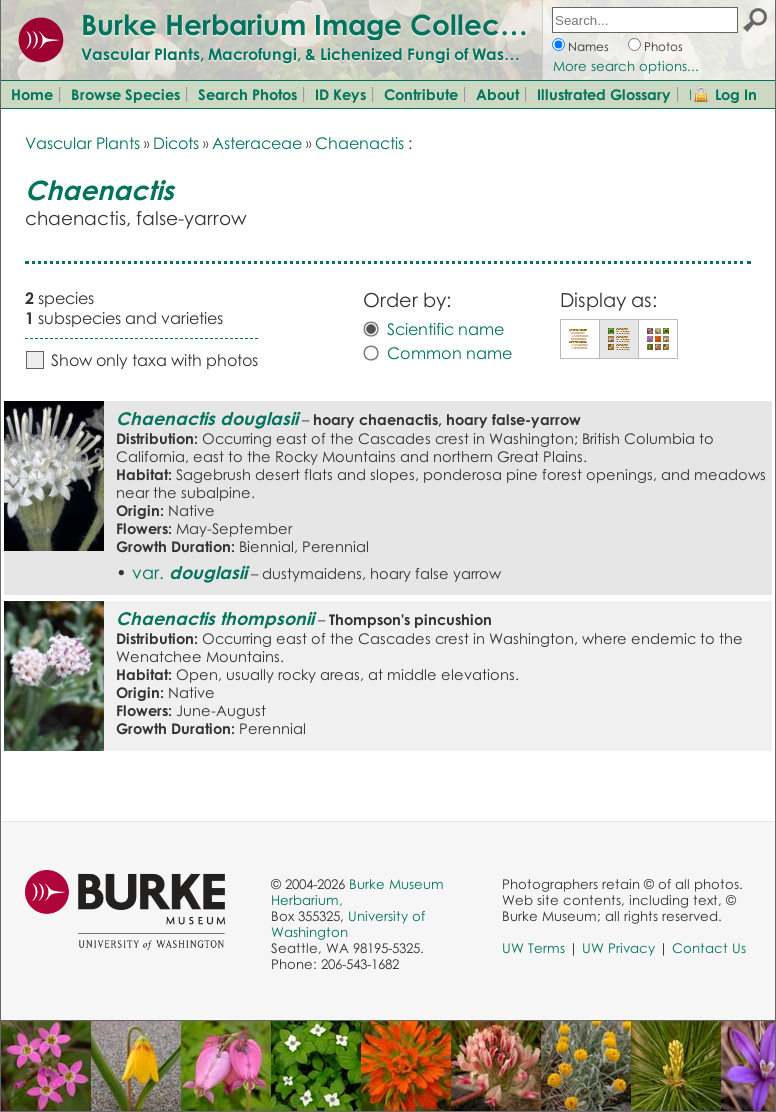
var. (189, 572)
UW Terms (533, 948)
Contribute (421, 94)
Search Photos (247, 94)
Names (588, 46)
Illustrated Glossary (604, 94)
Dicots (176, 143)
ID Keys (340, 94)
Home (32, 94)
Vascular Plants (82, 143)
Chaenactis (359, 143)
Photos (663, 46)
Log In (736, 94)
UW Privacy (618, 948)
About (497, 94)
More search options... (626, 66)
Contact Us (709, 948)
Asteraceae (257, 143)
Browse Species (125, 94)
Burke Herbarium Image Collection (315, 24)
